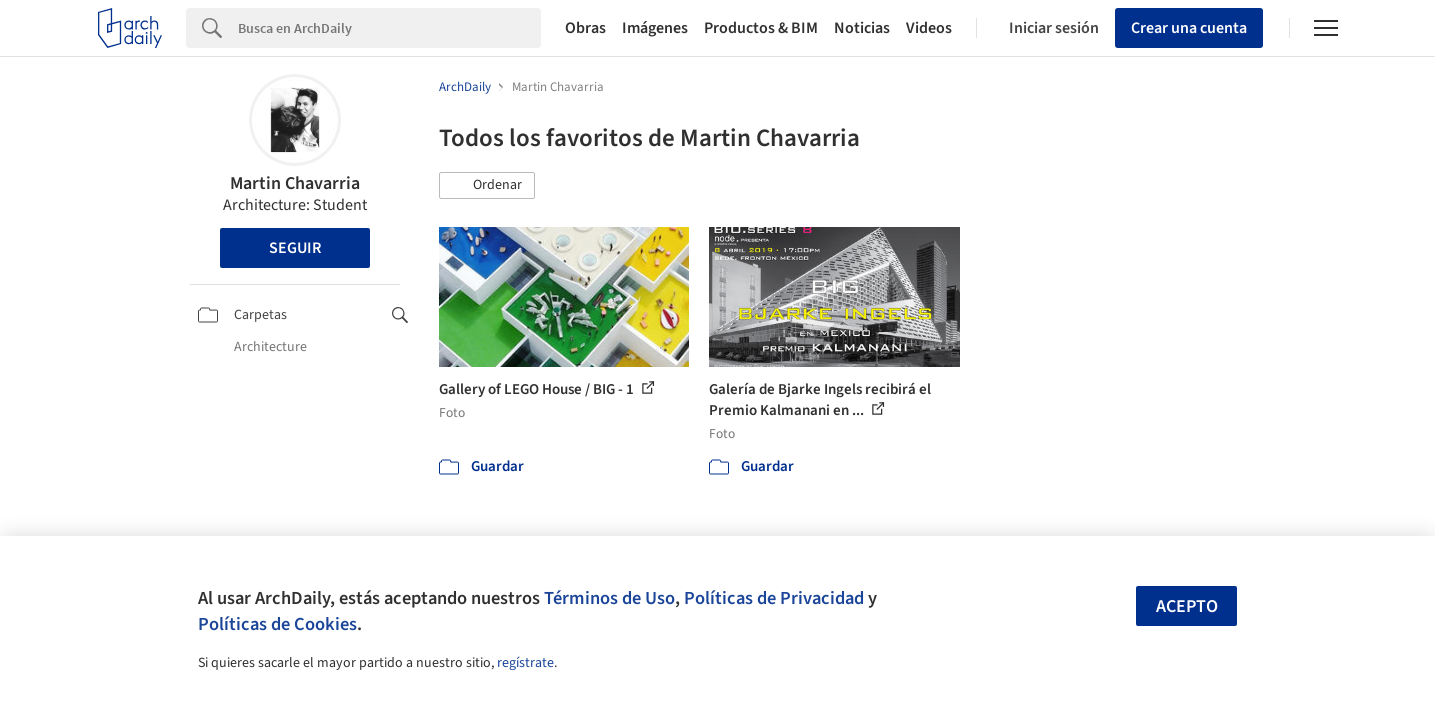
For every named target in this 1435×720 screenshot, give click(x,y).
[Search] (389, 28)
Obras (585, 28)
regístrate (525, 663)
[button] (487, 186)
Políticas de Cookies (277, 624)
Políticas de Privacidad (774, 598)
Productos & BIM (761, 28)
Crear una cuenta (1189, 28)
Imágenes (655, 28)
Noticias (862, 28)
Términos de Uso (609, 598)
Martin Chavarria (295, 183)
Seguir (295, 248)
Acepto (1187, 606)
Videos (929, 28)
